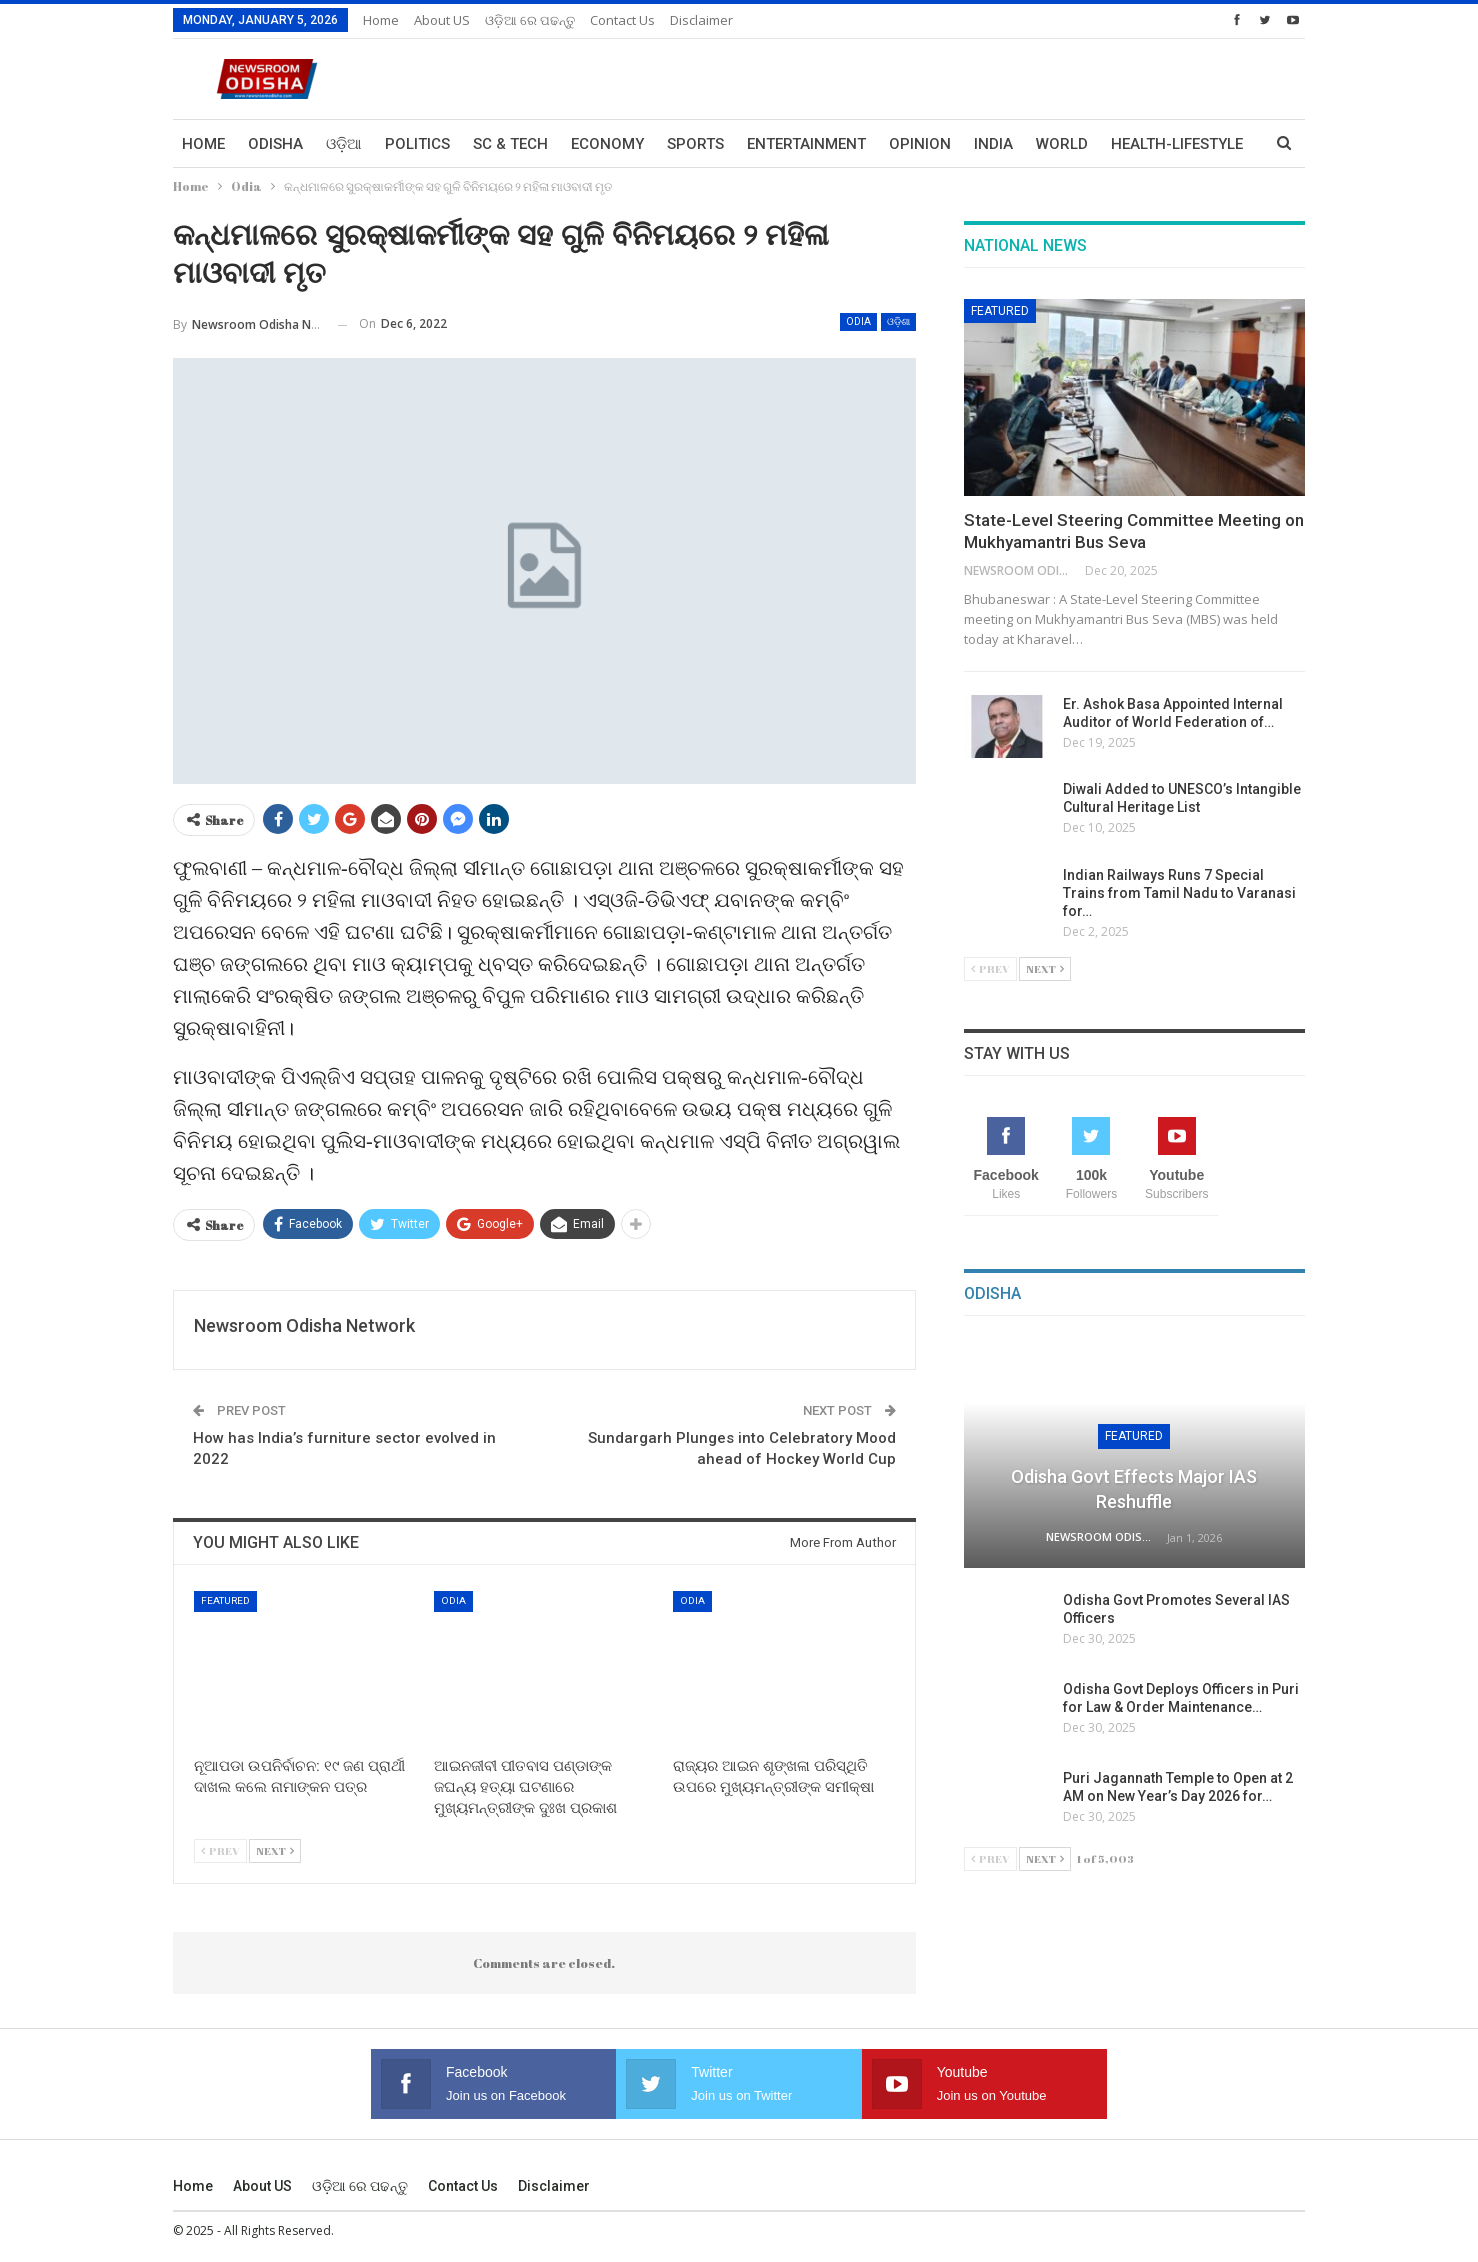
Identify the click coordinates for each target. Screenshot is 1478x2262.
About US (442, 20)
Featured (225, 1600)
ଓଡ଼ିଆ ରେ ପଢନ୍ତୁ (530, 20)
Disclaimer (701, 20)
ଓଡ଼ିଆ (344, 144)
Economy (607, 144)
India (993, 144)
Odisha (275, 144)
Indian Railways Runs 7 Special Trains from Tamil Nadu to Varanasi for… (1179, 893)
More (1132, 144)
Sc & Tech (510, 144)
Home (381, 20)
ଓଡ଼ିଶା (898, 321)
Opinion (920, 144)
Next (275, 1850)
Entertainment (806, 144)
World (1062, 144)
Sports (695, 144)
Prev (220, 1850)
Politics (417, 144)
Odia (858, 321)
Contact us (622, 20)
